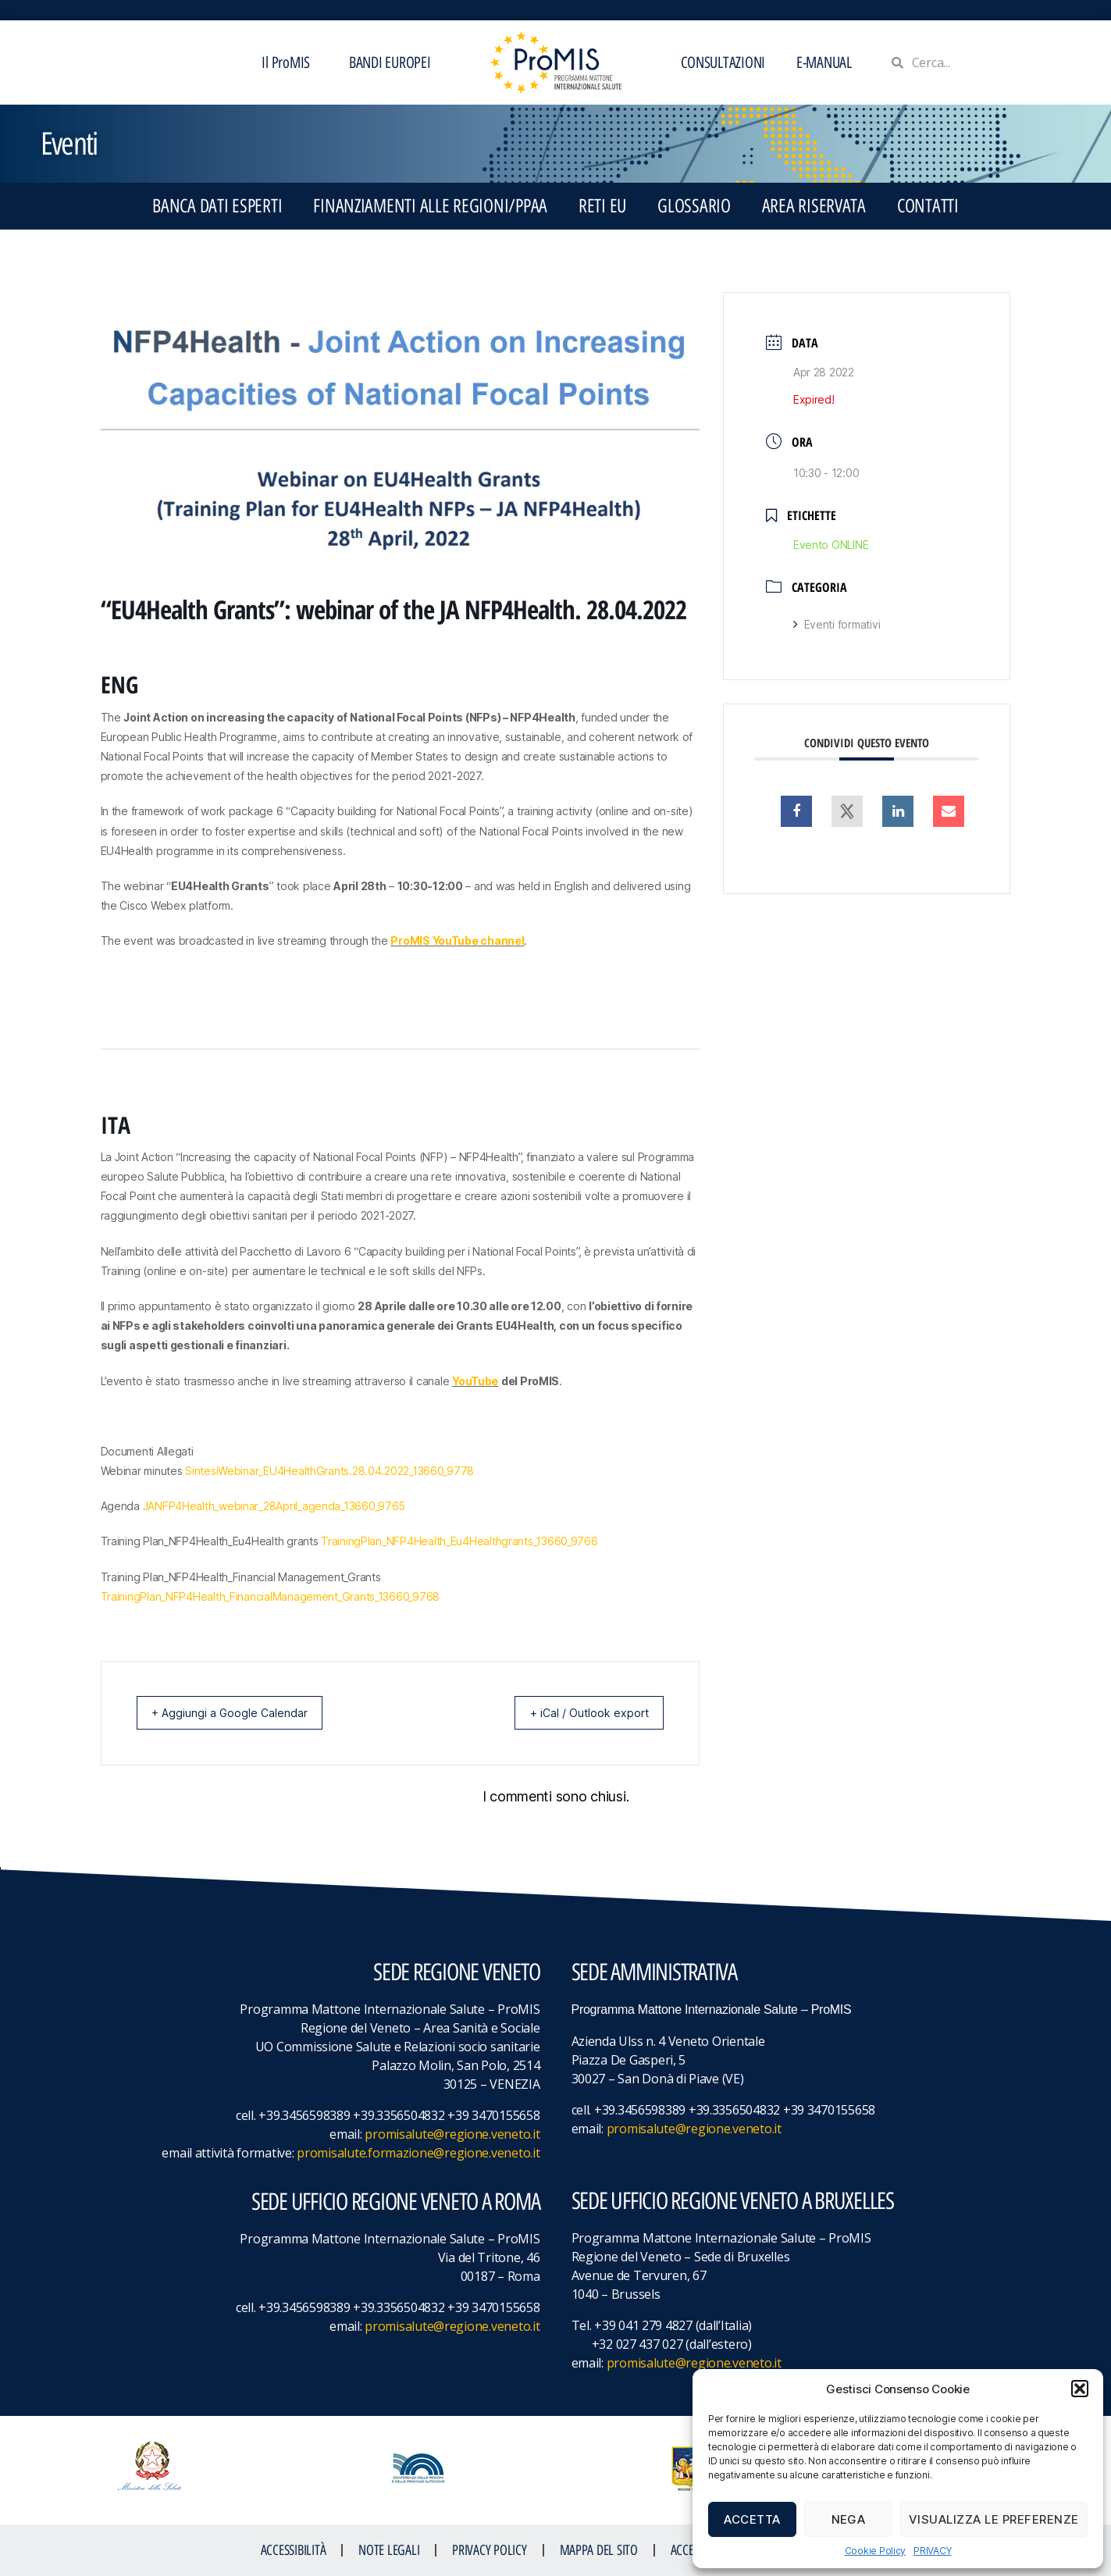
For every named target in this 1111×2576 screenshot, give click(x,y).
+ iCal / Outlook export (579, 1712)
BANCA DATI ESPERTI (217, 205)
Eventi (69, 143)
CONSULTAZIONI (723, 62)
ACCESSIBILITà (293, 2550)
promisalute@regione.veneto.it (452, 2134)
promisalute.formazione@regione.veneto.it (418, 2152)
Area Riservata (814, 205)
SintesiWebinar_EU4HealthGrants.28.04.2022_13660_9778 (329, 1470)
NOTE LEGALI (388, 2550)
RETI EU (602, 205)
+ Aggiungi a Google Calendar (239, 1712)
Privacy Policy (489, 2550)
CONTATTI (928, 205)
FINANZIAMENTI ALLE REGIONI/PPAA (430, 205)
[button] (1080, 2388)
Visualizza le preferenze (994, 2519)
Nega (848, 2519)
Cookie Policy (875, 2550)
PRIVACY (932, 2550)
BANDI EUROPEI (390, 62)
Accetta (752, 2519)
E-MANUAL (824, 62)
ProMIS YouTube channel (457, 940)
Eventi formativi (836, 624)
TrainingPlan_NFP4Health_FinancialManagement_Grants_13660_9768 (270, 1596)
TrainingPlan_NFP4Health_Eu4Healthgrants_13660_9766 (459, 1541)
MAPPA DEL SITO (599, 2550)
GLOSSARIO (694, 205)
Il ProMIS (290, 62)
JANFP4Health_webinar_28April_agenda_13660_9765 (274, 1505)
